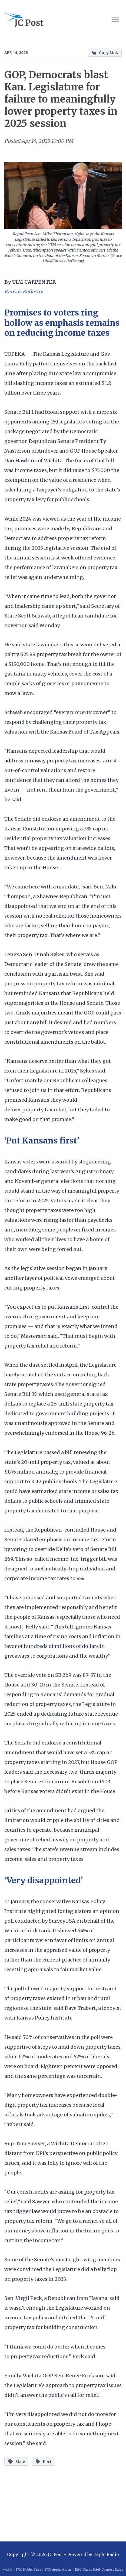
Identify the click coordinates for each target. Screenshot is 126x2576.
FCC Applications (58, 2569)
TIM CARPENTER (34, 282)
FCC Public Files (28, 2569)
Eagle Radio (106, 2554)
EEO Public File (87, 2569)
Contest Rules (112, 2569)
